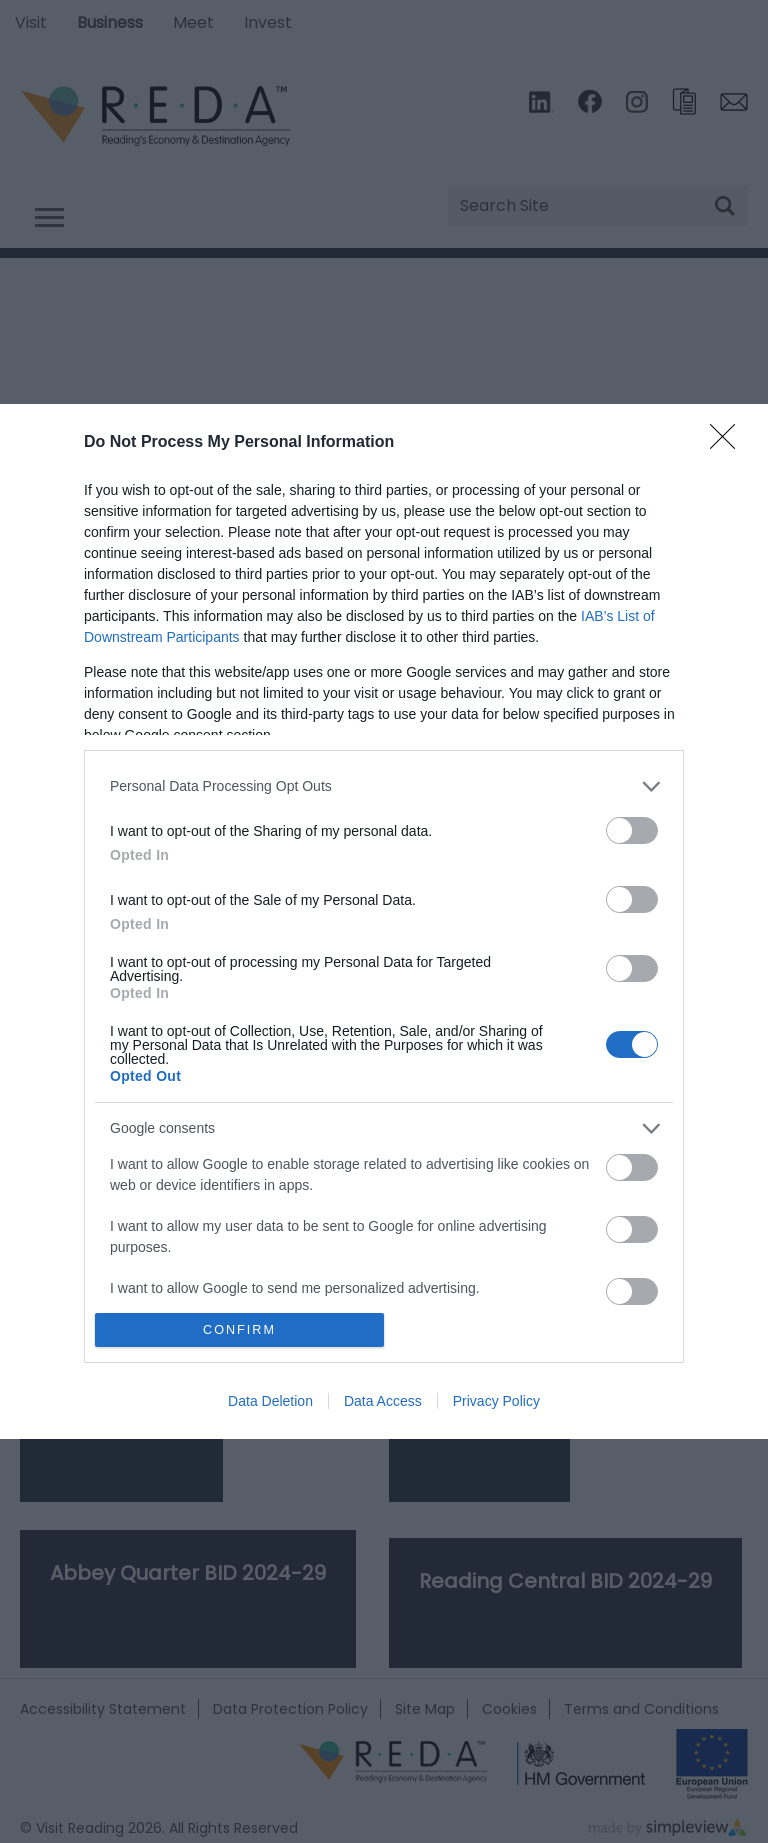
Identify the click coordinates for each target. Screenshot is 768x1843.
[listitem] (384, 786)
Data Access (383, 1401)
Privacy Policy (496, 1401)
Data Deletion (270, 1401)
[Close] (729, 443)
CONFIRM (239, 1330)
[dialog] (384, 922)
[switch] (632, 830)
